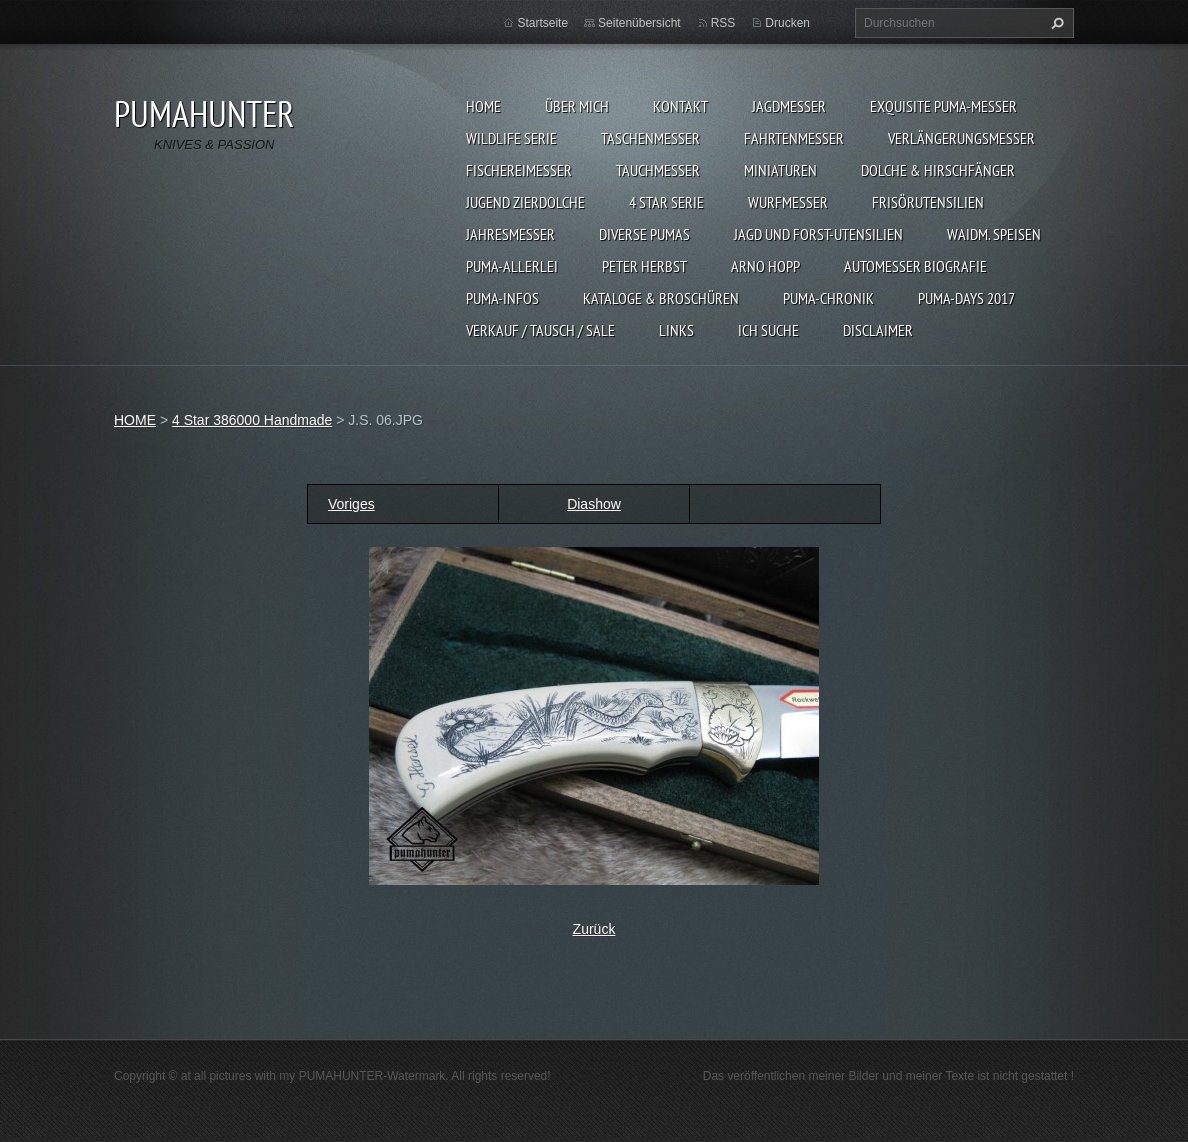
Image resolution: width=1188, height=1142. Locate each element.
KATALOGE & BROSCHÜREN (661, 298)
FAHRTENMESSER (794, 138)
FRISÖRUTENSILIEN (928, 202)
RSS (723, 23)
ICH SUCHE (768, 330)
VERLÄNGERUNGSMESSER (961, 138)
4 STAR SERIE (666, 202)
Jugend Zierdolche (525, 202)
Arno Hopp (765, 266)
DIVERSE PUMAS (644, 234)
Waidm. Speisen (994, 234)
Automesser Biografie (915, 266)
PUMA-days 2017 (966, 298)
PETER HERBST (644, 266)
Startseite (542, 23)
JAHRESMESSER (510, 234)
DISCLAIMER (878, 330)
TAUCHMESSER (658, 170)
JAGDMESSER (789, 106)
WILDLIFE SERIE (511, 138)
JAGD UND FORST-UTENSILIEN (818, 234)
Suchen (1055, 23)
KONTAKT (680, 106)
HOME (483, 106)
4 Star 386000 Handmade (252, 420)
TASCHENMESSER (650, 138)
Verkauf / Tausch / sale (540, 330)
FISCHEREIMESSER (519, 170)
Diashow (594, 504)
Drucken (787, 23)
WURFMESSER (788, 202)
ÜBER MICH (577, 106)
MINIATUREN (780, 170)
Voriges (351, 504)
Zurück (594, 929)
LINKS (676, 330)
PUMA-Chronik (828, 298)
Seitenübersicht (639, 23)
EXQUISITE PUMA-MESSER (943, 106)
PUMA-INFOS (502, 298)
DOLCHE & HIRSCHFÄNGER (938, 170)
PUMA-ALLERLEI (512, 266)
